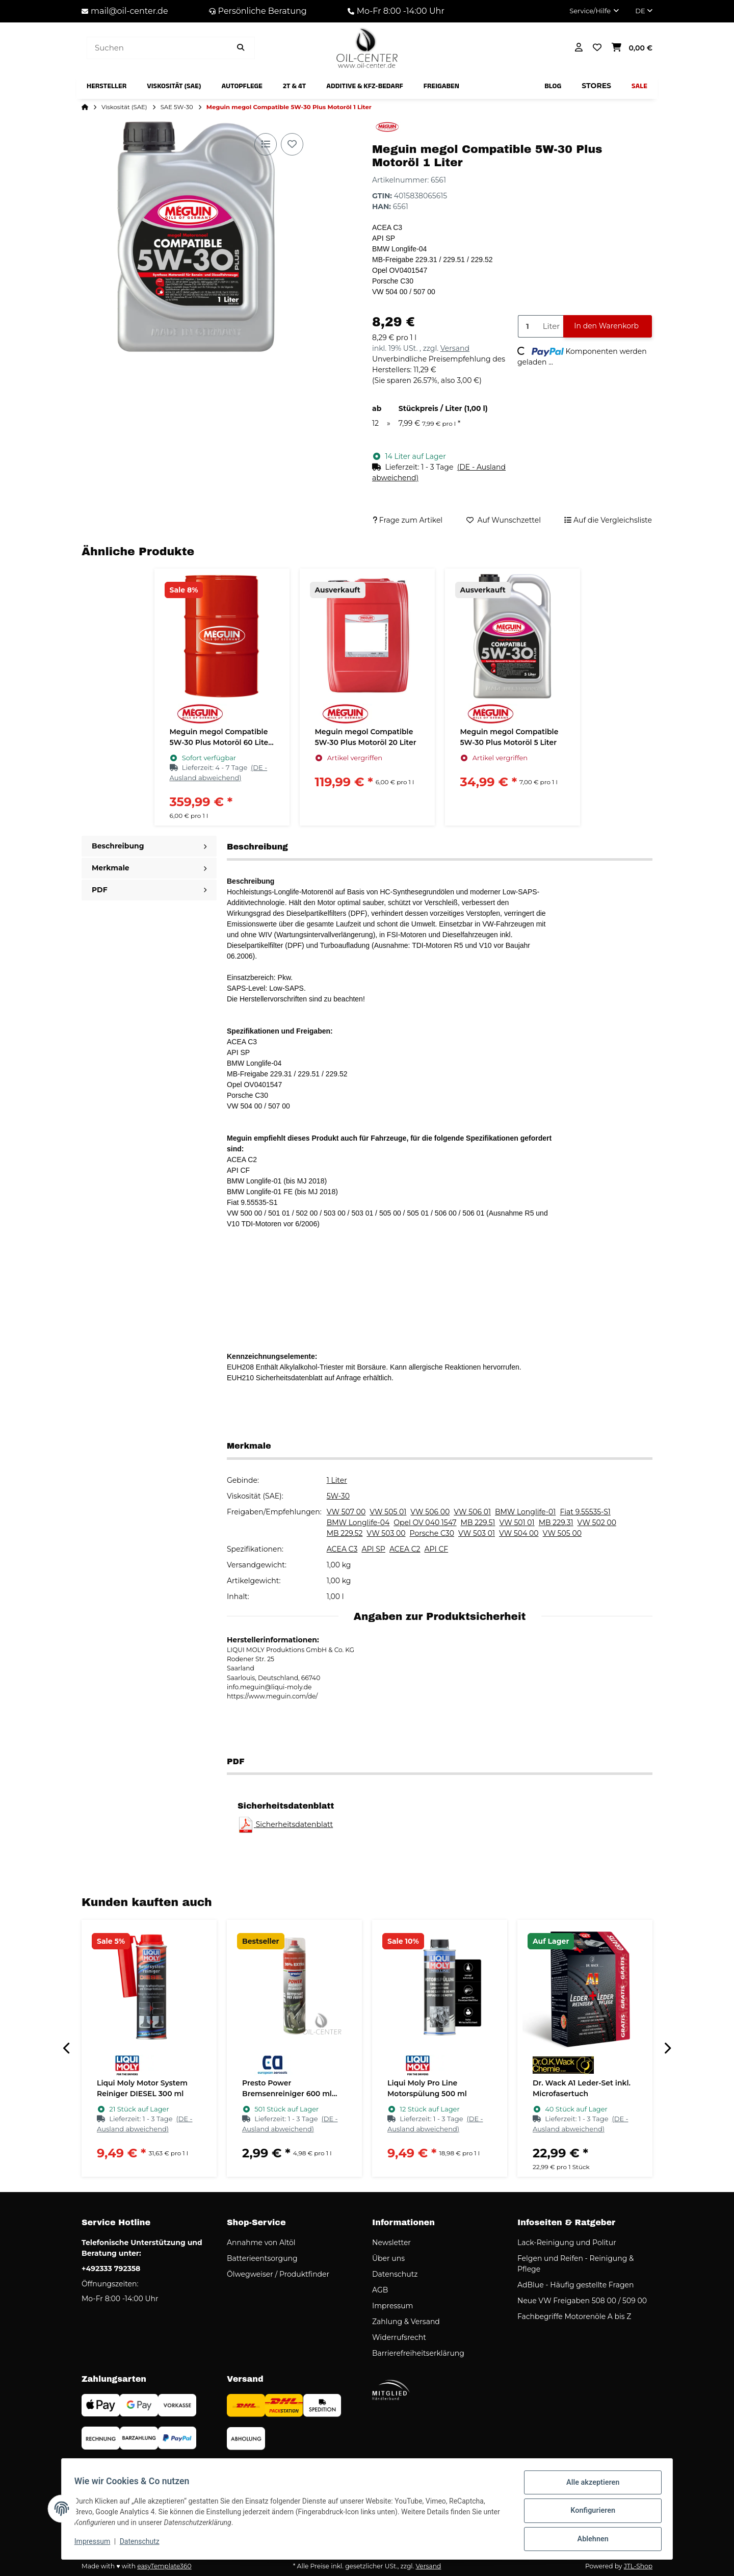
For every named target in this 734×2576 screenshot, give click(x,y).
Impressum (96, 2544)
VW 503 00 (385, 1533)
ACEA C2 (405, 1549)
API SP (373, 1549)
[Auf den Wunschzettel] (292, 144)
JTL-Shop (638, 2566)
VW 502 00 (597, 1522)
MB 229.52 (345, 1533)
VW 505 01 (388, 1511)
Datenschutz (143, 2544)
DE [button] (643, 11)
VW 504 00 (519, 1533)
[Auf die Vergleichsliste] (265, 144)
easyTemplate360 (164, 2566)
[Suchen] (157, 48)
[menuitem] (106, 86)
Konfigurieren (589, 2513)
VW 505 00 (562, 1533)
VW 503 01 (476, 1533)
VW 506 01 (472, 1511)
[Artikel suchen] (240, 48)
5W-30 (338, 1496)
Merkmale (149, 867)
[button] (594, 11)
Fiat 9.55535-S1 (585, 1511)
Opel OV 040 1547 (425, 1522)
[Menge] (528, 326)
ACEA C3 (342, 1549)
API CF (437, 1549)
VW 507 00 (346, 1511)
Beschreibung (149, 846)
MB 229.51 (478, 1522)
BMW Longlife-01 (525, 1511)
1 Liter (337, 1480)
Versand (454, 348)
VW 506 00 (430, 1511)
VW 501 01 (516, 1522)
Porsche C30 (432, 1533)
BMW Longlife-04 (358, 1522)
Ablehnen (589, 2540)
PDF (149, 889)
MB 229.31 (556, 1522)
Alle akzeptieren (589, 2487)
